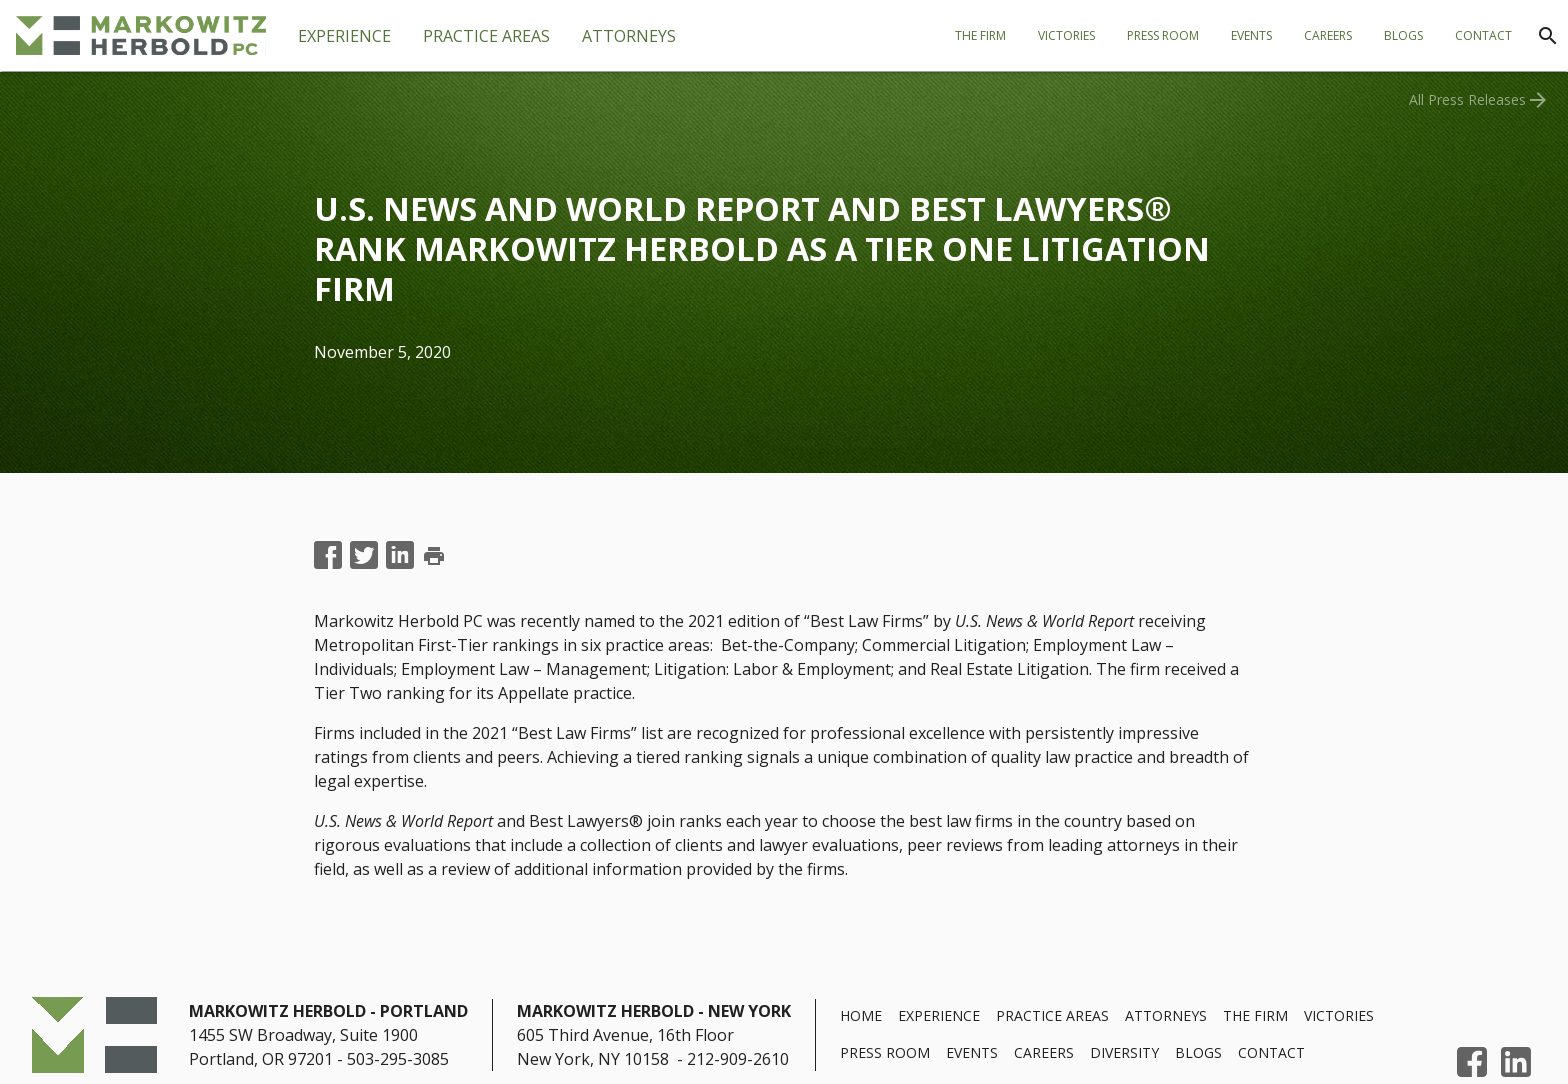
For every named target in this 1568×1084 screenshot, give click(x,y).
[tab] (486, 36)
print (434, 556)
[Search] (1548, 36)
